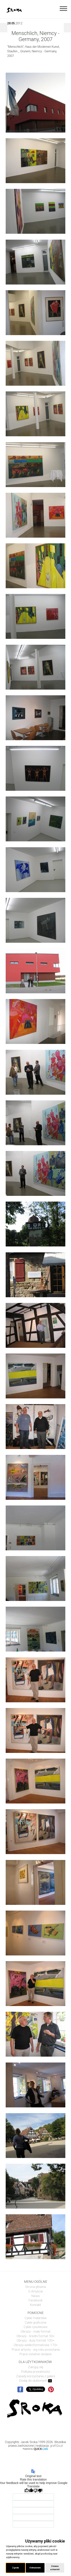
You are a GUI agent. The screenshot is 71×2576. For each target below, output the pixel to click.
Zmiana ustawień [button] (54, 2568)
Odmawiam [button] (35, 2567)
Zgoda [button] (15, 2567)
